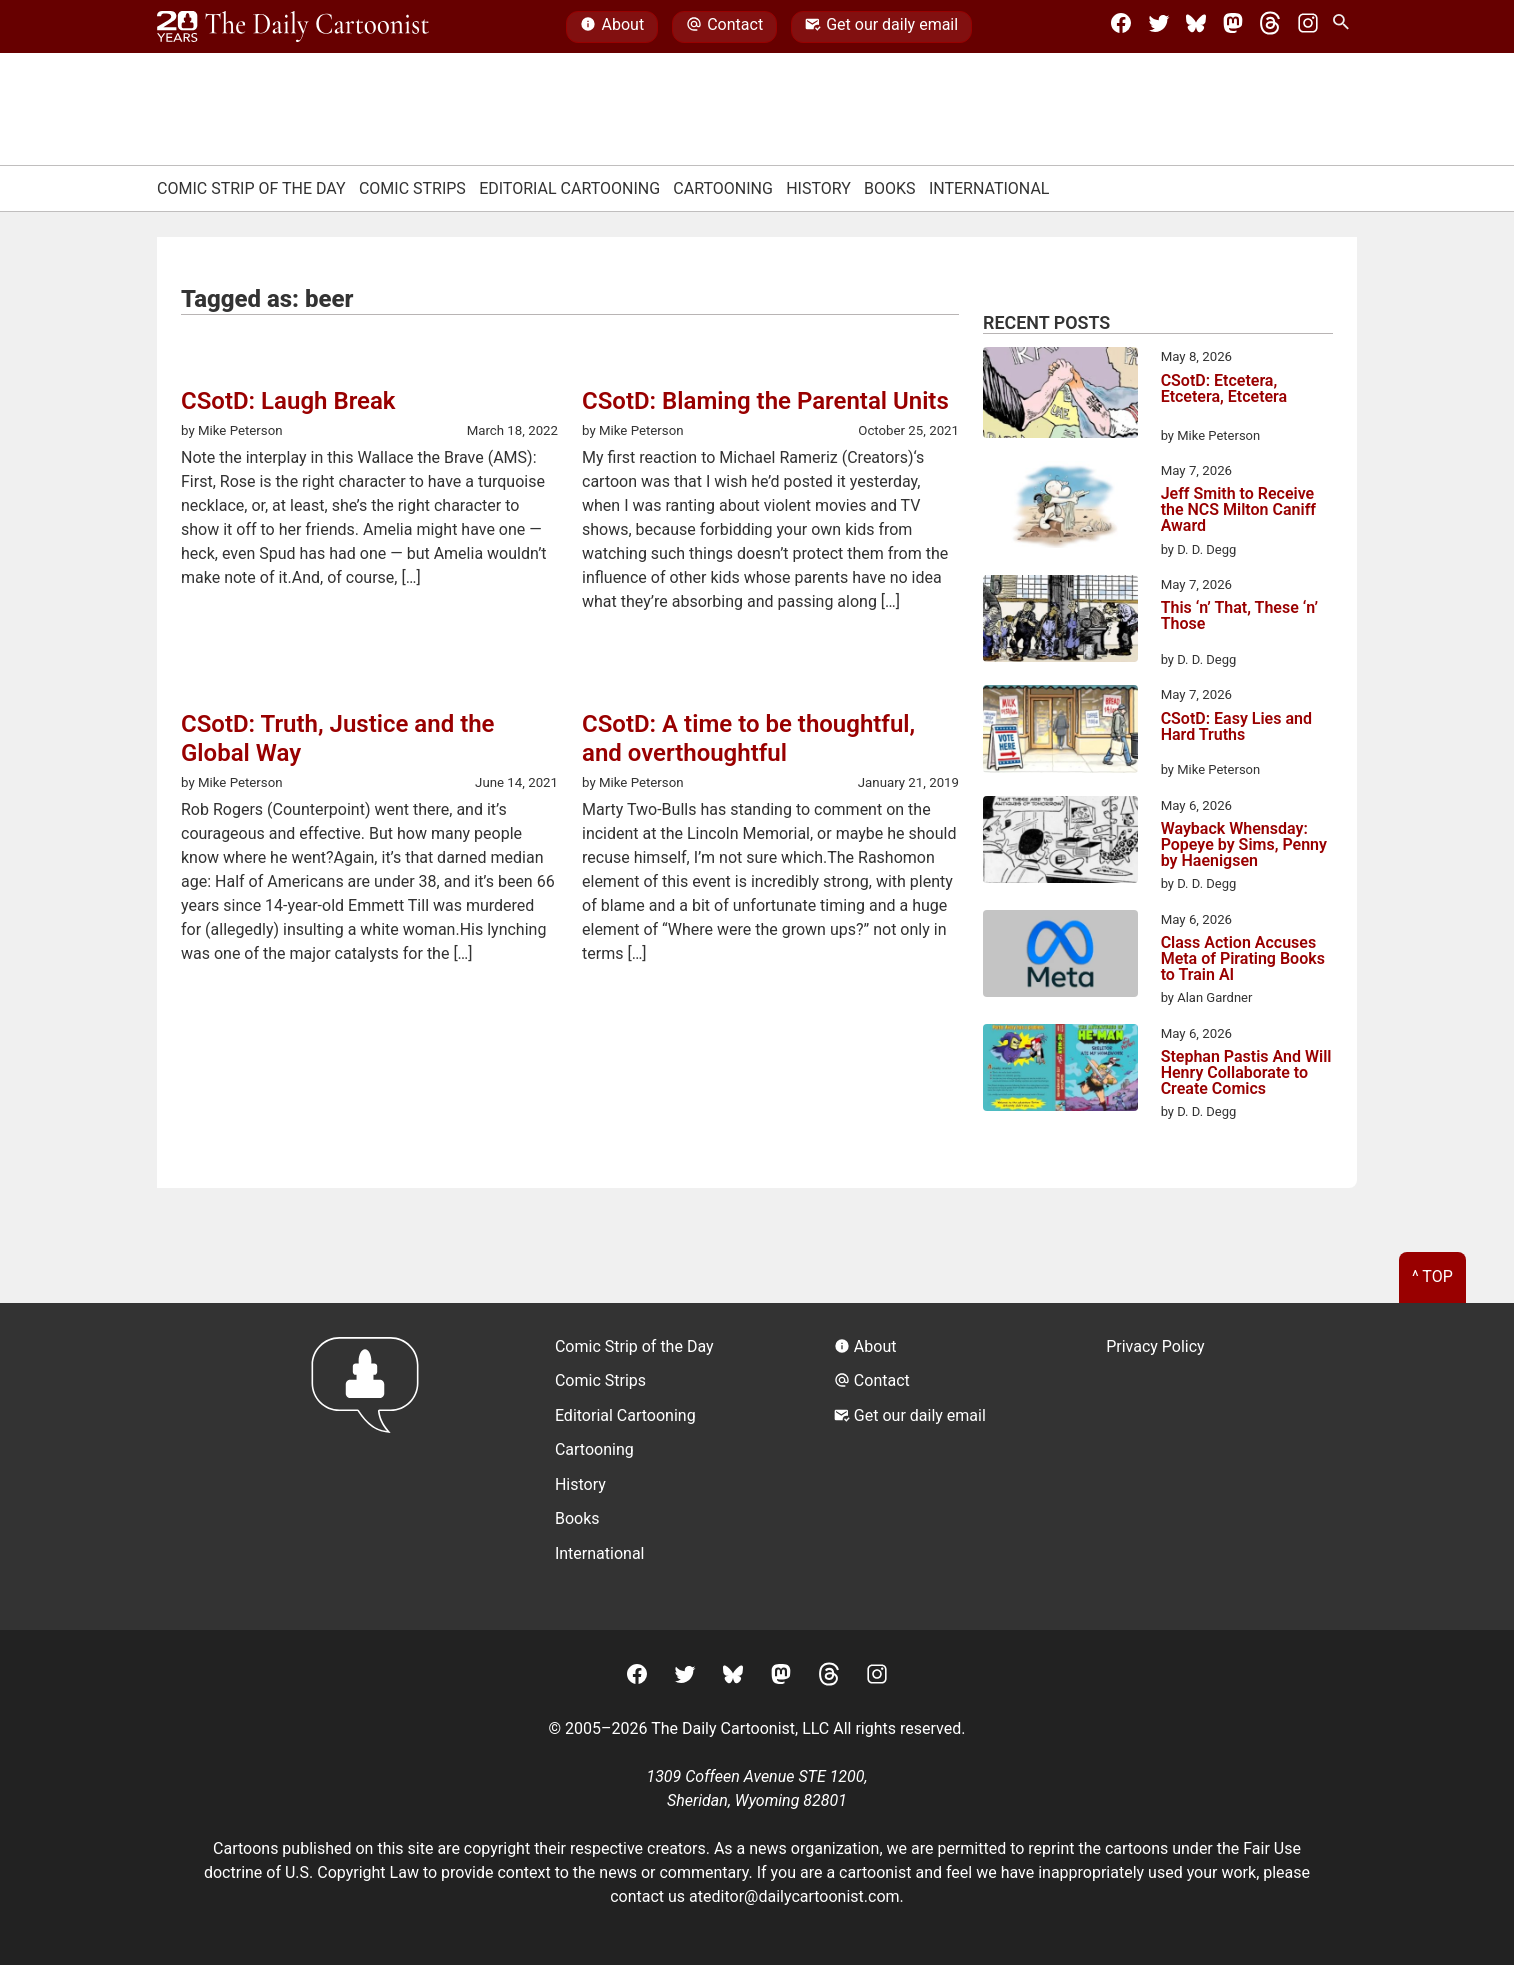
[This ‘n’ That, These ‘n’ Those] (1060, 622)
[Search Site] (1345, 27)
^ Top (1432, 1276)
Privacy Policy (1155, 1346)
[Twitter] (1159, 27)
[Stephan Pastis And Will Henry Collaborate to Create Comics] (1060, 1071)
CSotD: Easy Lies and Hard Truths (1236, 727)
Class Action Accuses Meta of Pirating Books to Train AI (1243, 959)
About (612, 27)
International (989, 188)
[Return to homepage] (371, 1466)
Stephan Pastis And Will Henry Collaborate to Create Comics (1246, 1073)
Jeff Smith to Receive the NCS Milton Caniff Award (1238, 510)
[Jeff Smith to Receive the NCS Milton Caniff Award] (1060, 508)
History (818, 188)
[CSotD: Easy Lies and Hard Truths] (1060, 732)
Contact (724, 27)
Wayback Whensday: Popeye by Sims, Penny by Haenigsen (1244, 845)
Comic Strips (412, 188)
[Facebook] (1121, 27)
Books (890, 188)
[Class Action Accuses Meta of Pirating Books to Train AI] (1060, 957)
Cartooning (723, 188)
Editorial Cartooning (569, 188)
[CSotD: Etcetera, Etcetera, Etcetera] (1060, 396)
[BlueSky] (1196, 27)
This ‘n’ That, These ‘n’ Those (1239, 616)
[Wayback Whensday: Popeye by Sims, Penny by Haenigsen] (1060, 843)
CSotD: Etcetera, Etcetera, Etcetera (1224, 389)
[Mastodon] (1233, 27)
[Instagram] (1308, 27)
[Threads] (1270, 27)
